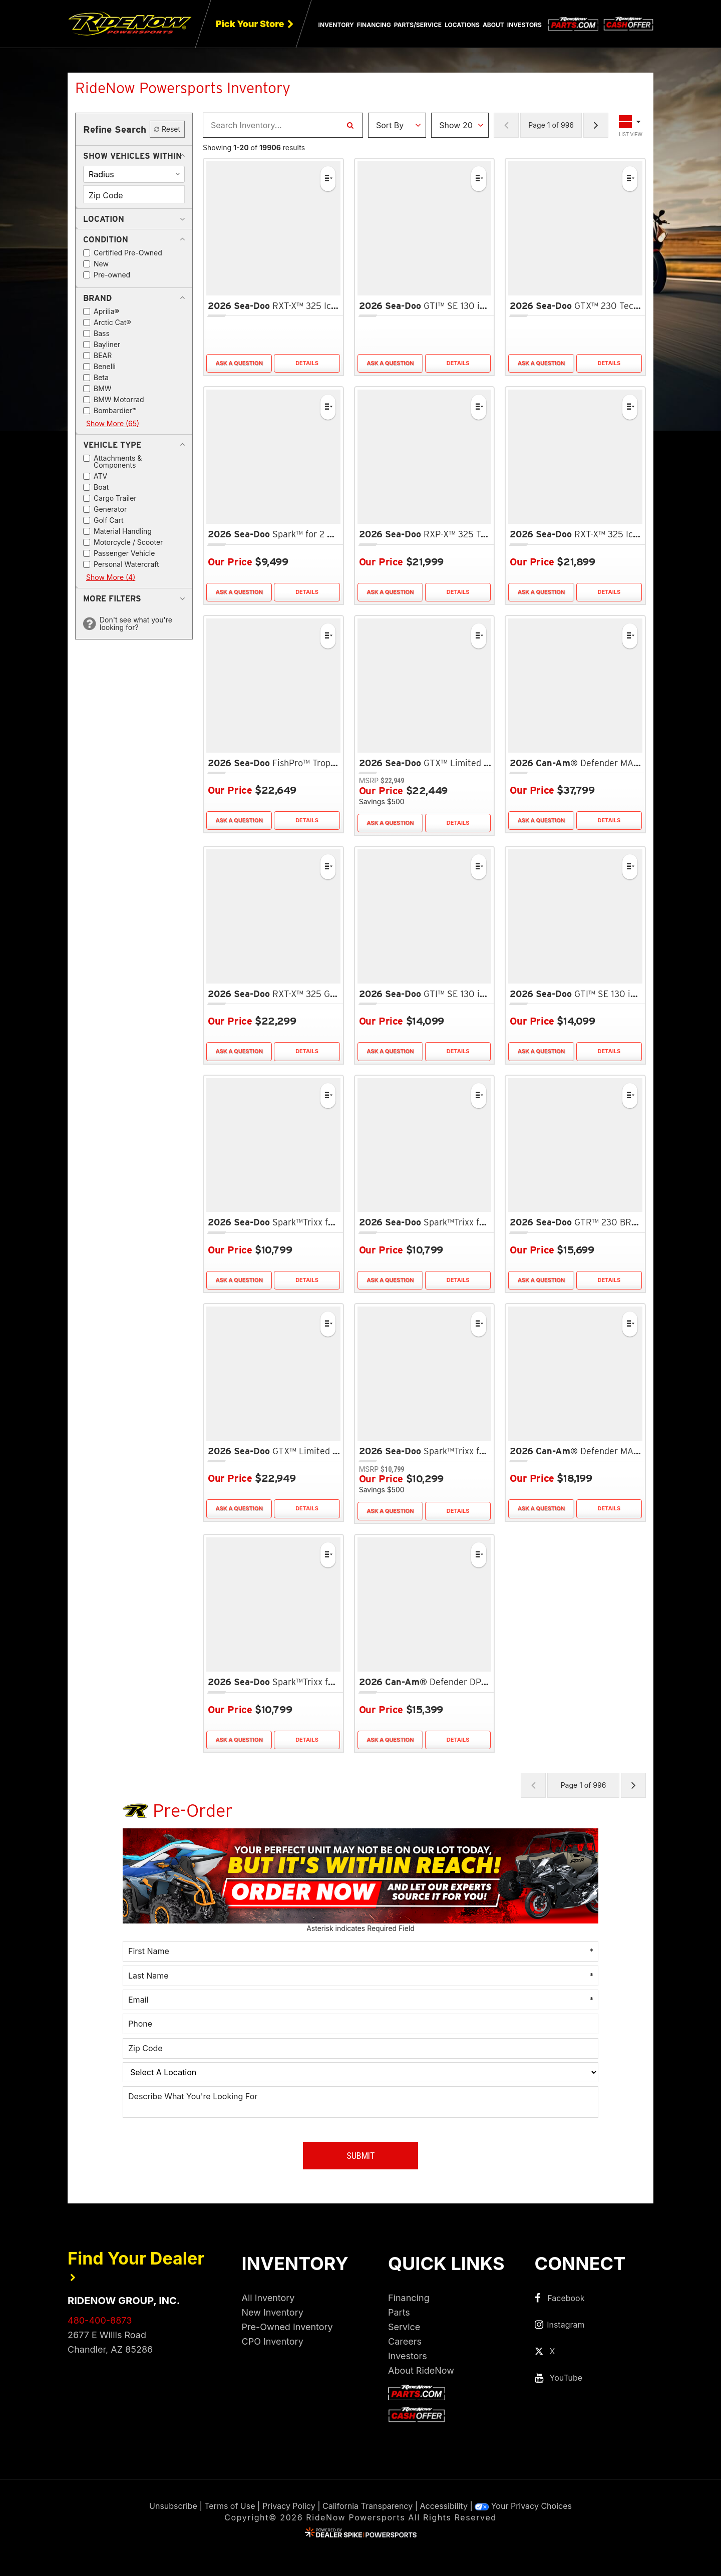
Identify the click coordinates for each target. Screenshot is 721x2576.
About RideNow (421, 2370)
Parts (399, 2312)
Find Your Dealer (136, 2265)
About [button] (493, 25)
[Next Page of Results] (595, 125)
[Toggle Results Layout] (631, 125)
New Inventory (272, 2312)
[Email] (360, 2000)
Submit (360, 2155)
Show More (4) (110, 577)
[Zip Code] (360, 2048)
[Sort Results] (397, 125)
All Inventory (268, 2298)
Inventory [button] (336, 25)
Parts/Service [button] (418, 25)
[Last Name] (360, 1976)
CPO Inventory (272, 2341)
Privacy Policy (288, 2506)
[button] (132, 156)
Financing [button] (374, 25)
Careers (405, 2341)
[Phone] (360, 2024)
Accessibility (444, 2506)
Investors (524, 25)
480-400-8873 (100, 2320)
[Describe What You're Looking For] (360, 2102)
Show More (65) (112, 423)
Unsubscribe (173, 2506)
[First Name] (360, 1951)
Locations (462, 25)
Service (404, 2327)
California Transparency (367, 2506)
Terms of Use (229, 2506)
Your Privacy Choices (523, 2506)
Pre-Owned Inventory (287, 2327)
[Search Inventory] (350, 125)
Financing (409, 2298)
